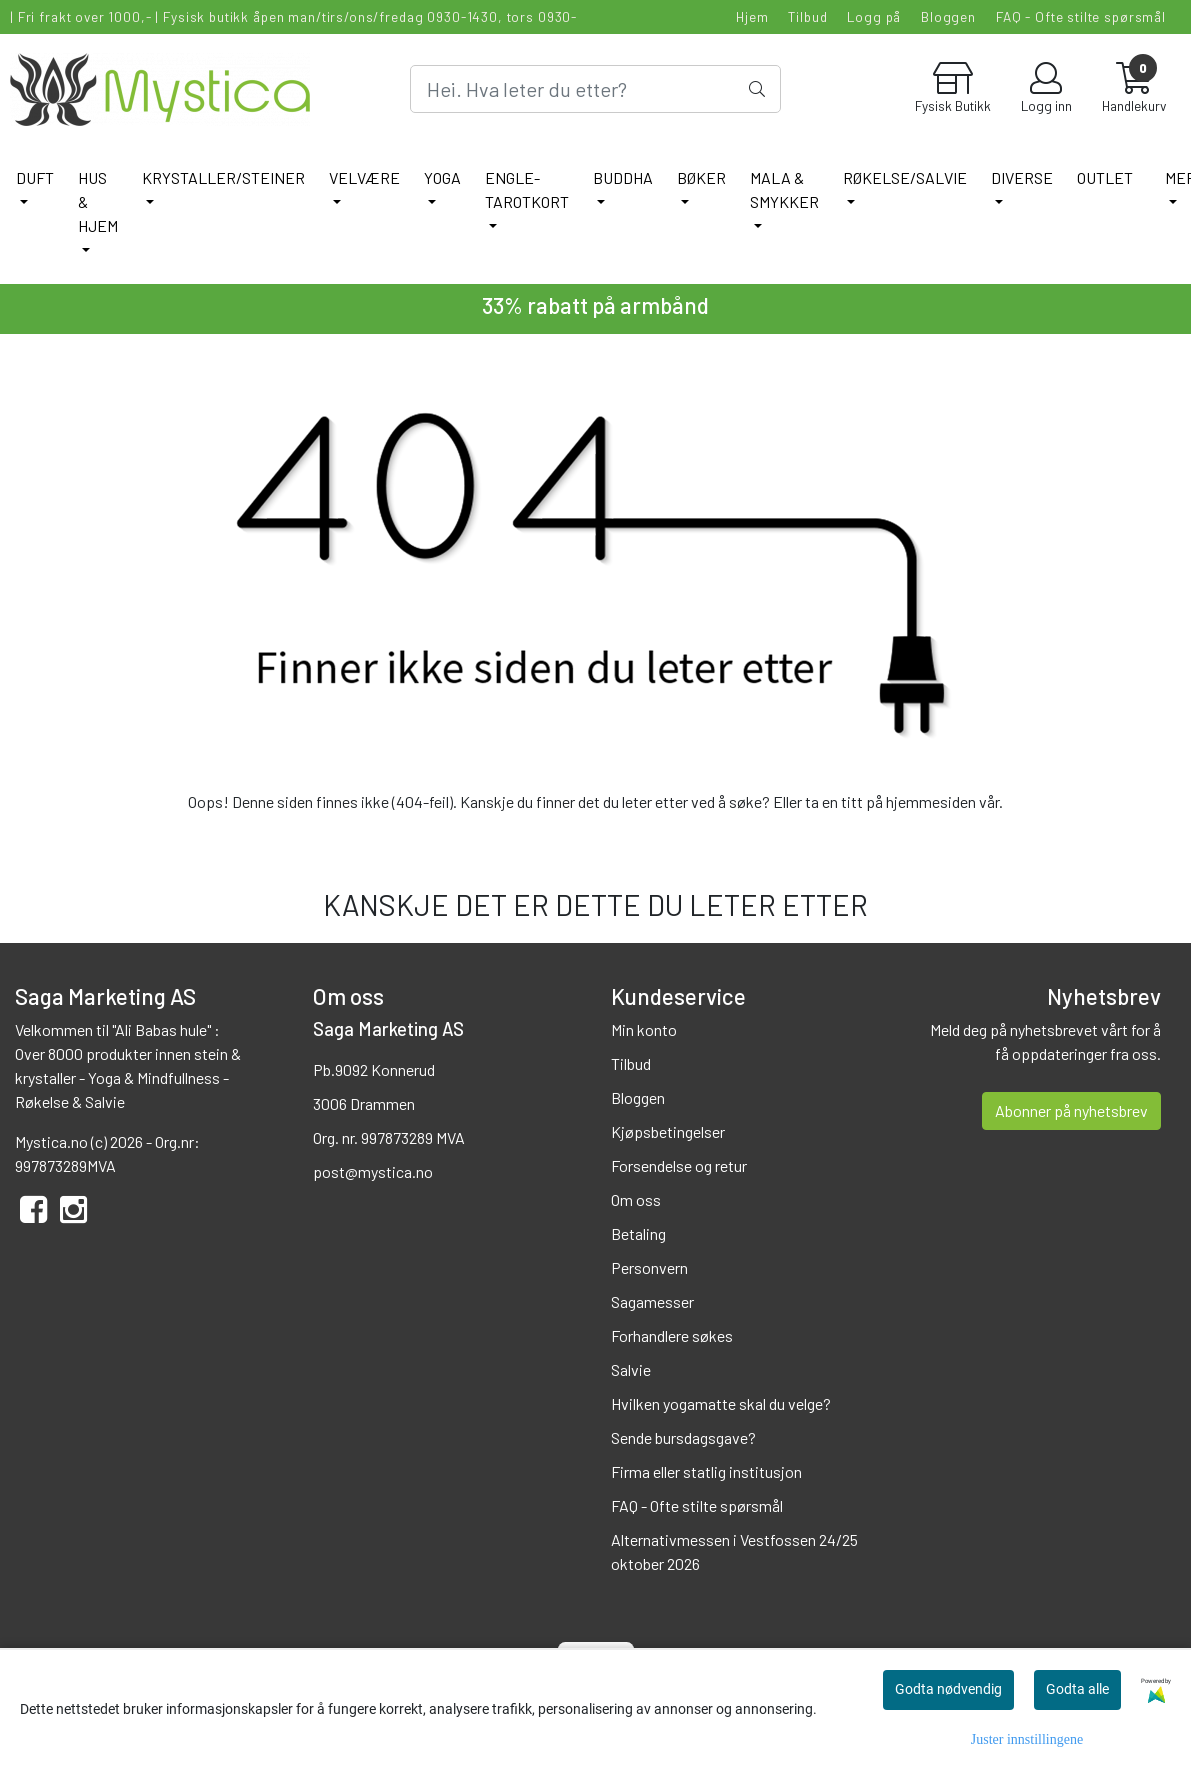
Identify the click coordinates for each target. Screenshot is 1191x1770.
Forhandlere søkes (672, 1335)
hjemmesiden (931, 801)
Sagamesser (652, 1301)
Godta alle (1077, 1689)
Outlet (1105, 177)
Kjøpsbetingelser (668, 1131)
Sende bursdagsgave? (683, 1437)
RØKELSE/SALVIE (905, 177)
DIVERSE (1022, 177)
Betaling (638, 1233)
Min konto (644, 1029)
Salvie (631, 1369)
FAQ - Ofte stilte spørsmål (1081, 16)
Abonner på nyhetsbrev (1071, 1110)
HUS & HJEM (98, 201)
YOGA (442, 177)
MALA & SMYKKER (784, 189)
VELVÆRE (364, 177)
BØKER (701, 177)
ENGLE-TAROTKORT (527, 189)
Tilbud (807, 16)
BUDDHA (623, 177)
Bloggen (948, 16)
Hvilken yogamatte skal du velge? (721, 1403)
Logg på (874, 16)
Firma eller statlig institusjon (706, 1471)
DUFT (35, 177)
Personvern (649, 1267)
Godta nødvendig (948, 1689)
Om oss (636, 1199)
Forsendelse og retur (679, 1165)
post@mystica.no (373, 1171)
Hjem (752, 16)
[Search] (595, 89)
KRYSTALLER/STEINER (223, 177)
